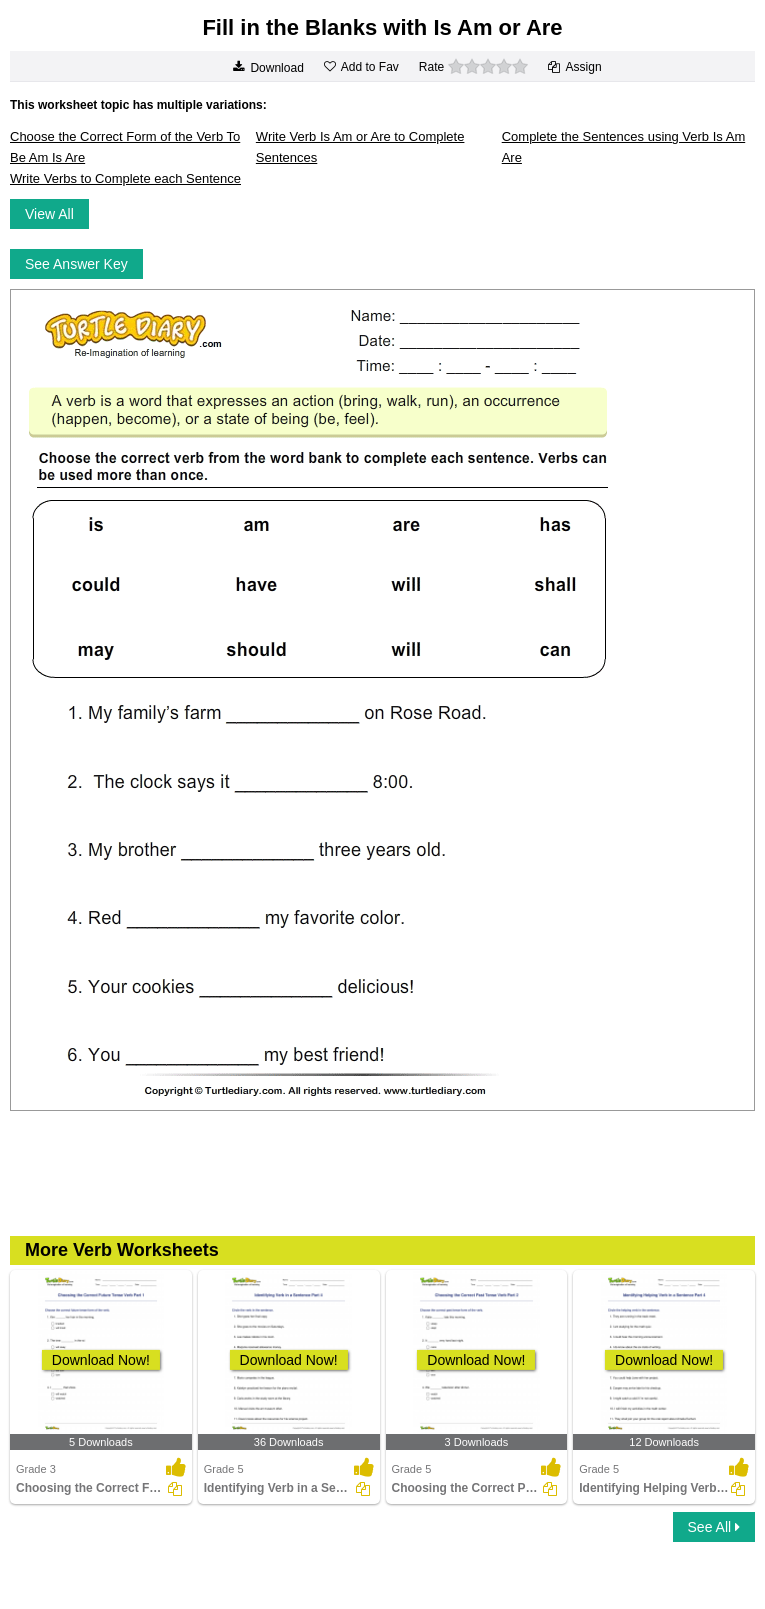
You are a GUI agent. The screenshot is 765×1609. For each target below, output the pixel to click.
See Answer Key (76, 264)
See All (714, 1527)
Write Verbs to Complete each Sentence (125, 178)
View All (49, 214)
